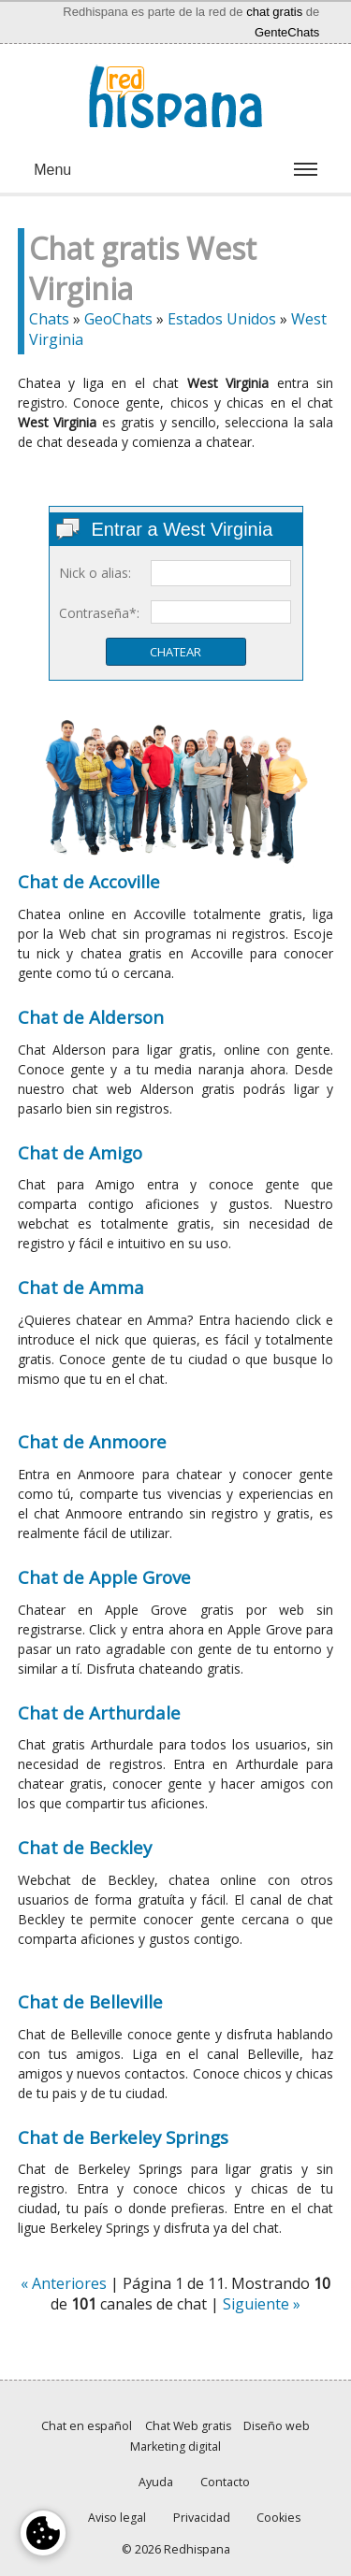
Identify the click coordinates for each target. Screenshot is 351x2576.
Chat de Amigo (80, 1152)
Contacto (225, 2482)
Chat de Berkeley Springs (123, 2137)
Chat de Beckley (85, 1847)
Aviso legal (117, 2518)
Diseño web (276, 2426)
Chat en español (86, 2426)
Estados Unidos (222, 319)
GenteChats (287, 32)
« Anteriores (64, 2283)
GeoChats (118, 319)
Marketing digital (175, 2446)
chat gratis (274, 12)
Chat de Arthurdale (99, 1712)
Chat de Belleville (90, 2001)
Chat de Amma (81, 1287)
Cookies (278, 2518)
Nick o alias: (95, 573)
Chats (49, 319)
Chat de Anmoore (92, 1441)
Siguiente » (261, 2304)
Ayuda (156, 2482)
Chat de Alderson (91, 1017)
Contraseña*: (99, 613)
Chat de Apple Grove (104, 1577)
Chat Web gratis (188, 2426)
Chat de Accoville (89, 881)
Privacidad (201, 2518)
